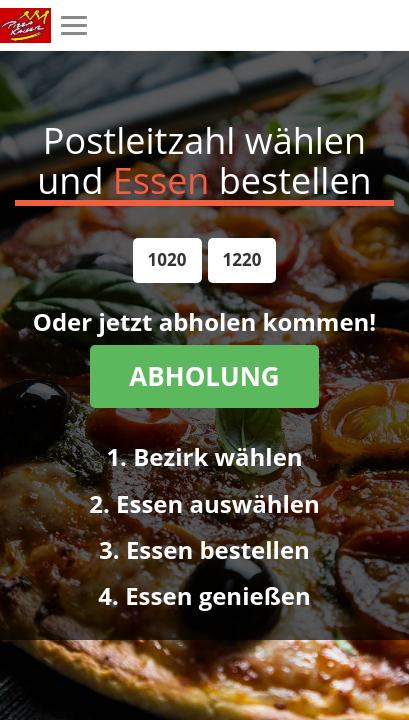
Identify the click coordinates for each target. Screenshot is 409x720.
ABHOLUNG (204, 376)
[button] (167, 260)
